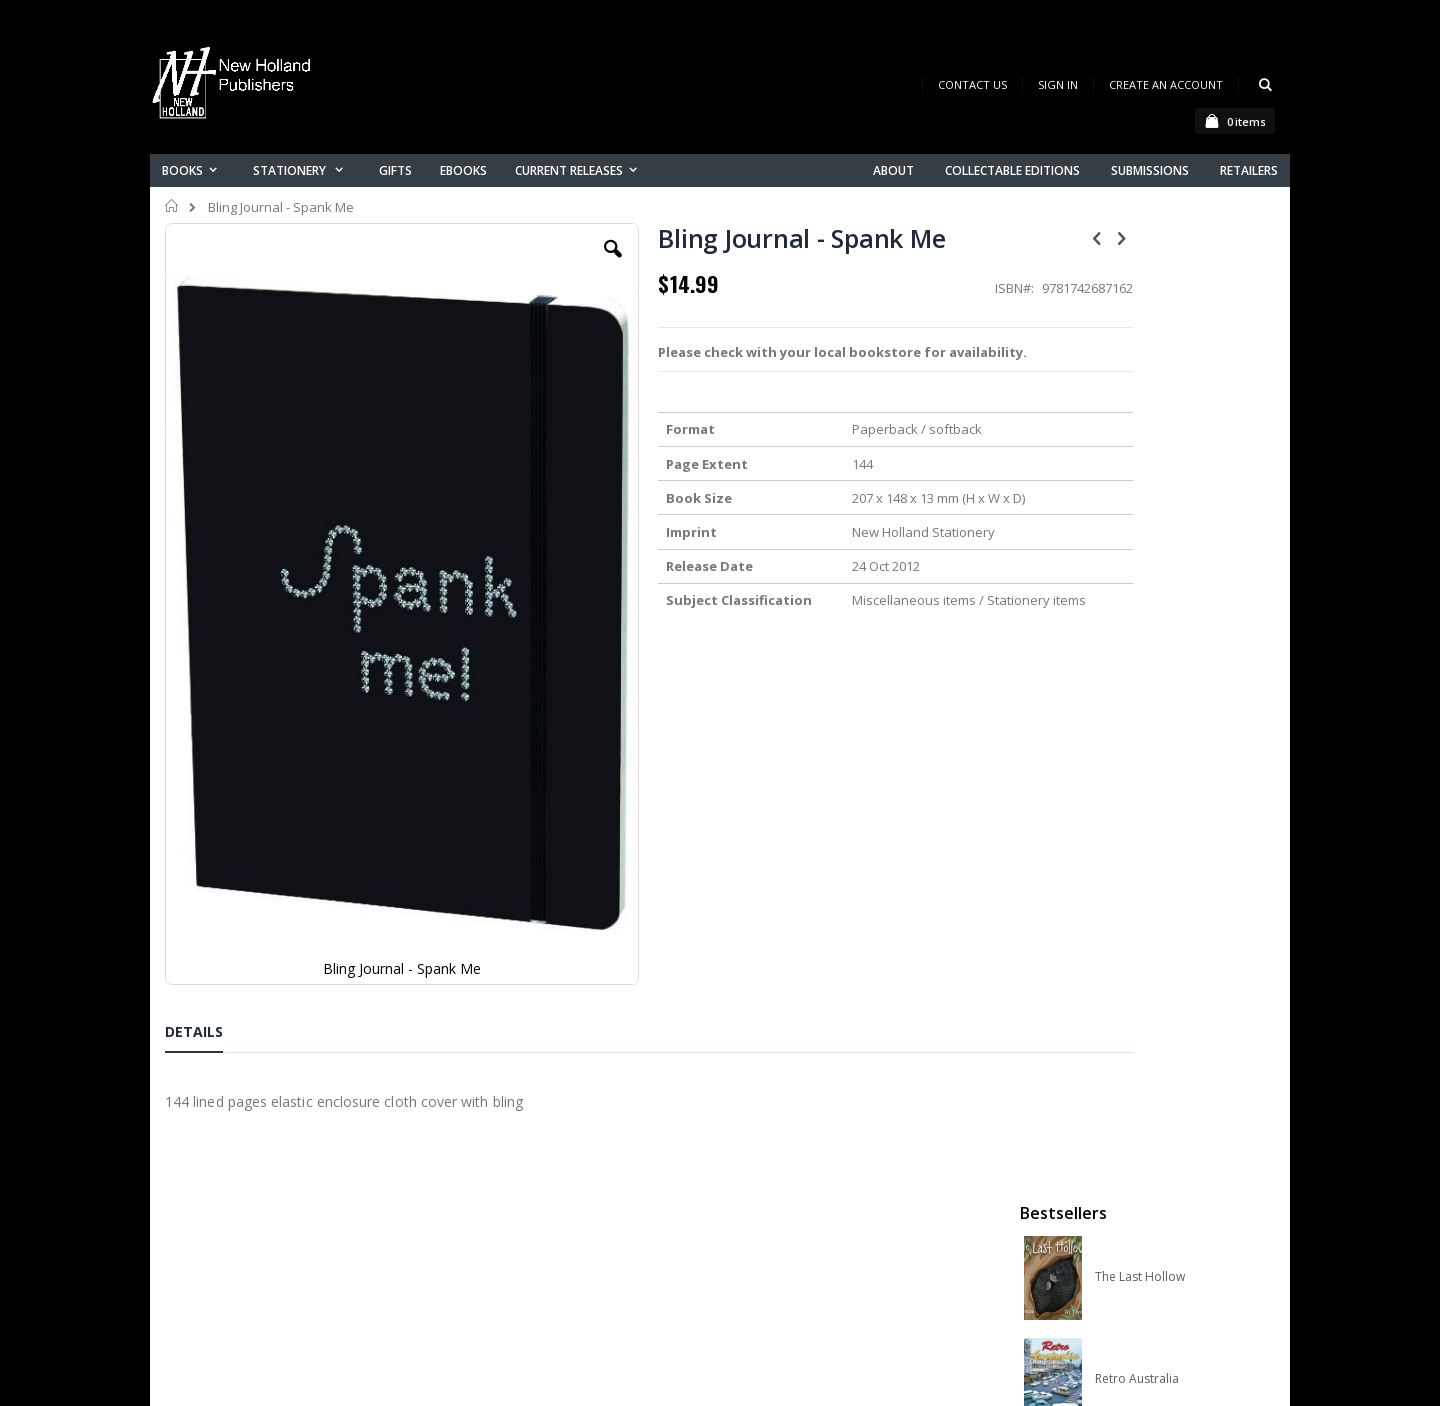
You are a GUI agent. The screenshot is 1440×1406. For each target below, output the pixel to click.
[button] (547, 264)
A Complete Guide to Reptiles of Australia (1171, 737)
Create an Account (1166, 84)
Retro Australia (1137, 431)
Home (172, 206)
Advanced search (529, 1236)
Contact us (506, 1158)
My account (508, 1184)
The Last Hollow (1140, 329)
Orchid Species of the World (1171, 533)
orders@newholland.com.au (298, 1217)
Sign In (1058, 84)
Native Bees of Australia (1162, 635)
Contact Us (972, 84)
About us (499, 1132)
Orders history (517, 1210)
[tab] (209, 844)
